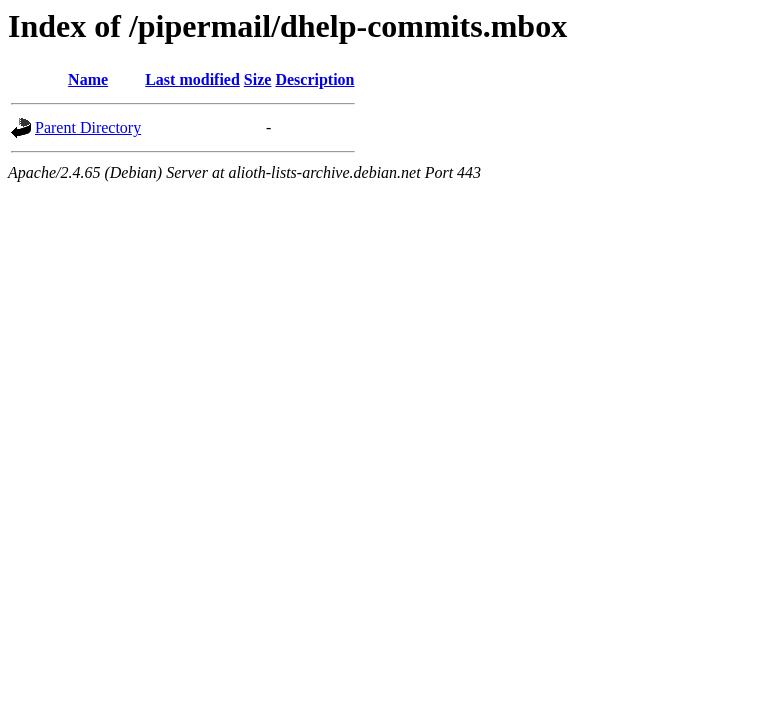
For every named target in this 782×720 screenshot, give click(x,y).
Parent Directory (88, 127)
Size (258, 79)
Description (314, 79)
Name (88, 79)
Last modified (192, 79)
